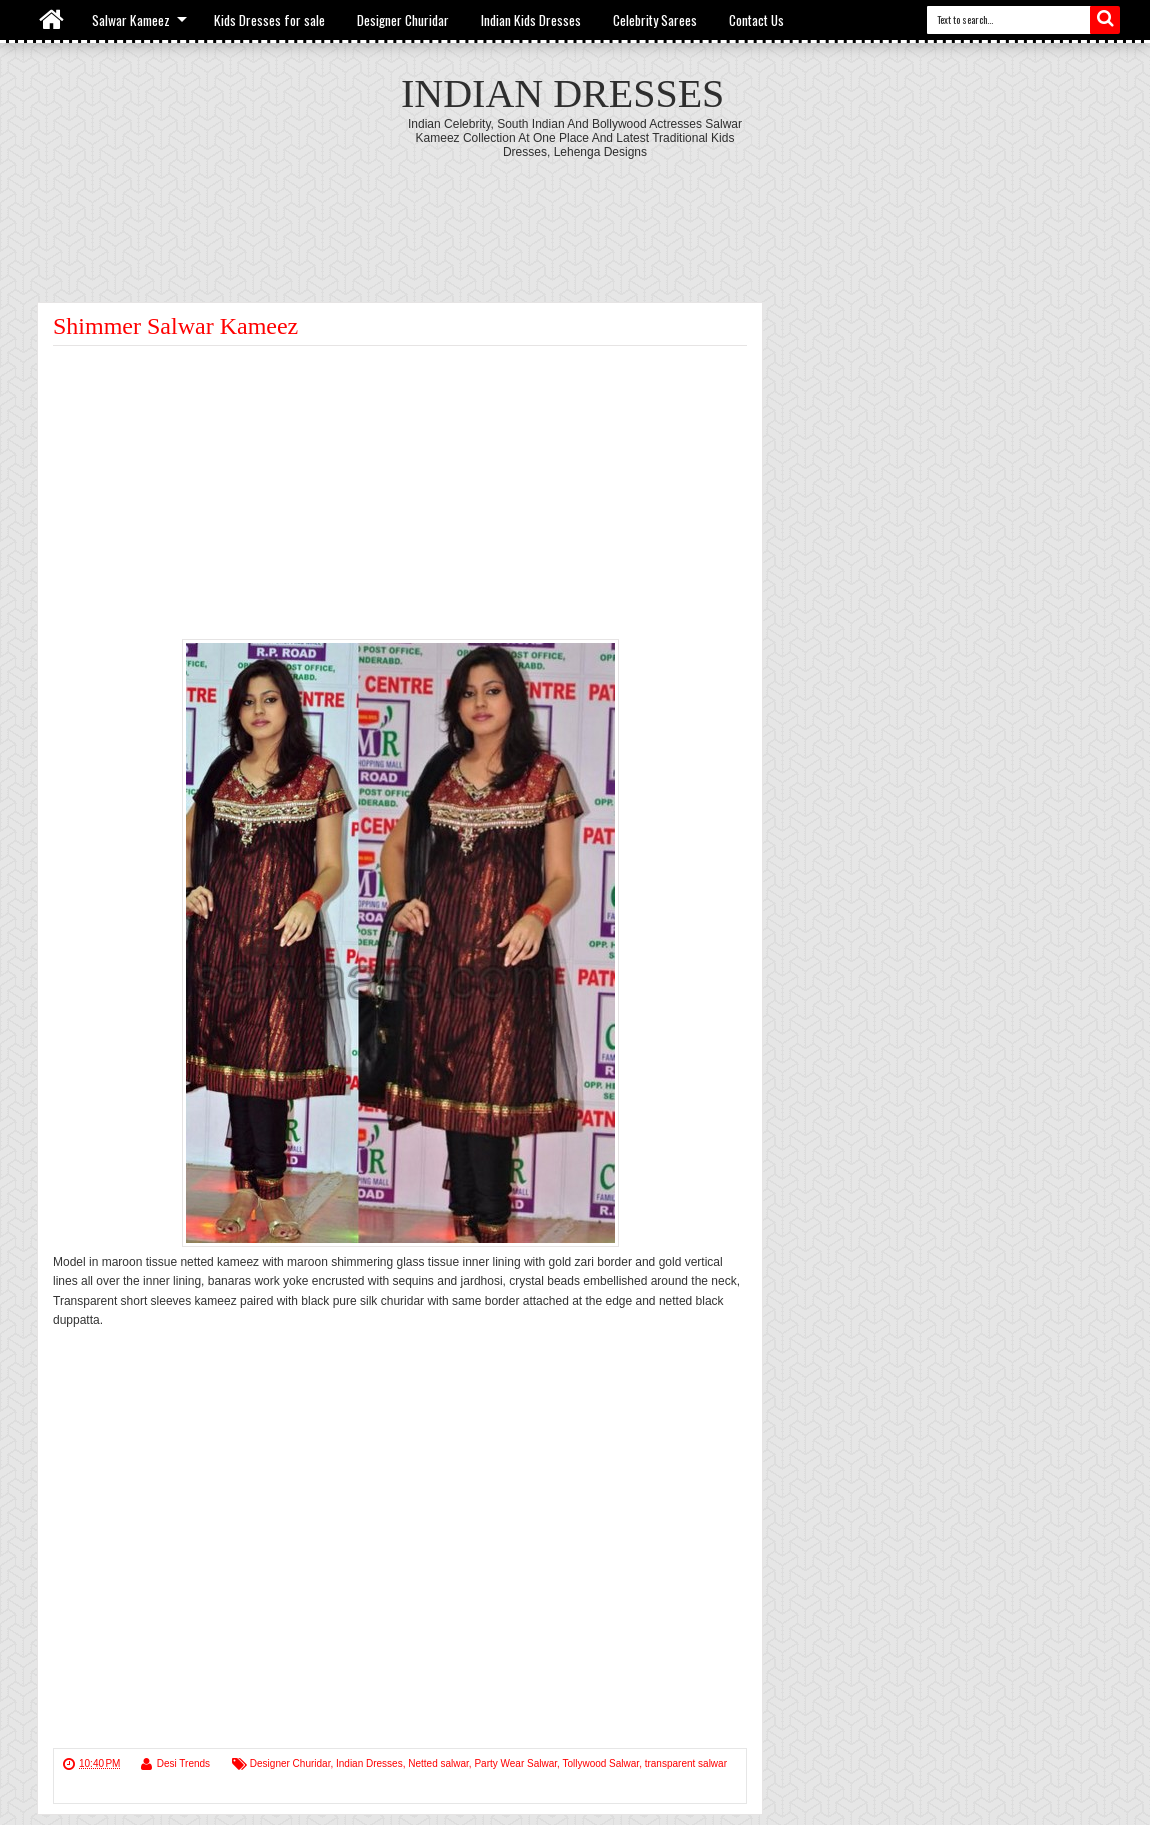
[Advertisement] (575, 214)
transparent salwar (686, 1763)
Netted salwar (438, 1763)
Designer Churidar (403, 20)
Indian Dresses (562, 93)
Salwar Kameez (131, 20)
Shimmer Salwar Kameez (175, 326)
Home (52, 20)
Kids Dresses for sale (269, 20)
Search (1105, 20)
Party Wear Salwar (515, 1763)
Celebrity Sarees (655, 20)
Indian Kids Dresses (531, 20)
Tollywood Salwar (600, 1763)
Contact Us (756, 20)
